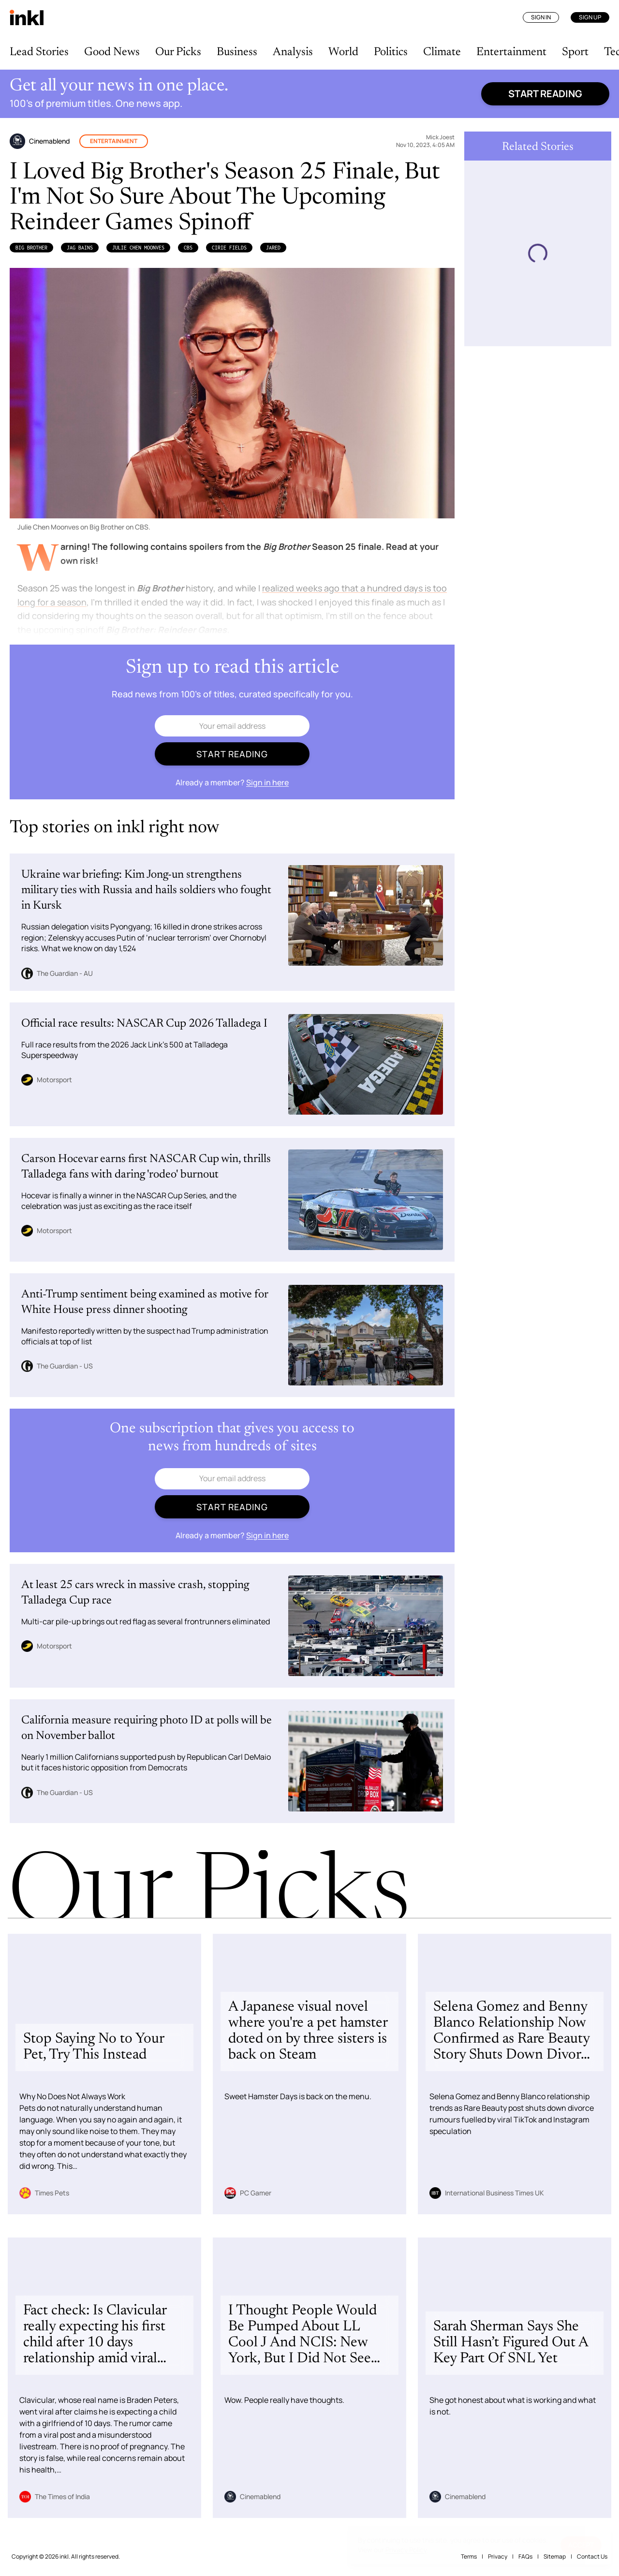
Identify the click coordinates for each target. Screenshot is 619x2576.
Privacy (497, 2556)
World (343, 52)
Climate (442, 52)
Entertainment (511, 52)
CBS (188, 247)
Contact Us (592, 2556)
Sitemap (555, 2556)
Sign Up (590, 17)
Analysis (293, 52)
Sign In (541, 17)
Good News (112, 52)
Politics (391, 52)
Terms (469, 2556)
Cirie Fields (229, 247)
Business (237, 52)
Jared (273, 247)
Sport (575, 52)
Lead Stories (39, 52)
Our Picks (178, 52)
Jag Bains (80, 247)
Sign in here (267, 782)
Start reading (545, 93)
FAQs (525, 2556)
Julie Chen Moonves (138, 247)
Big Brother (31, 247)
